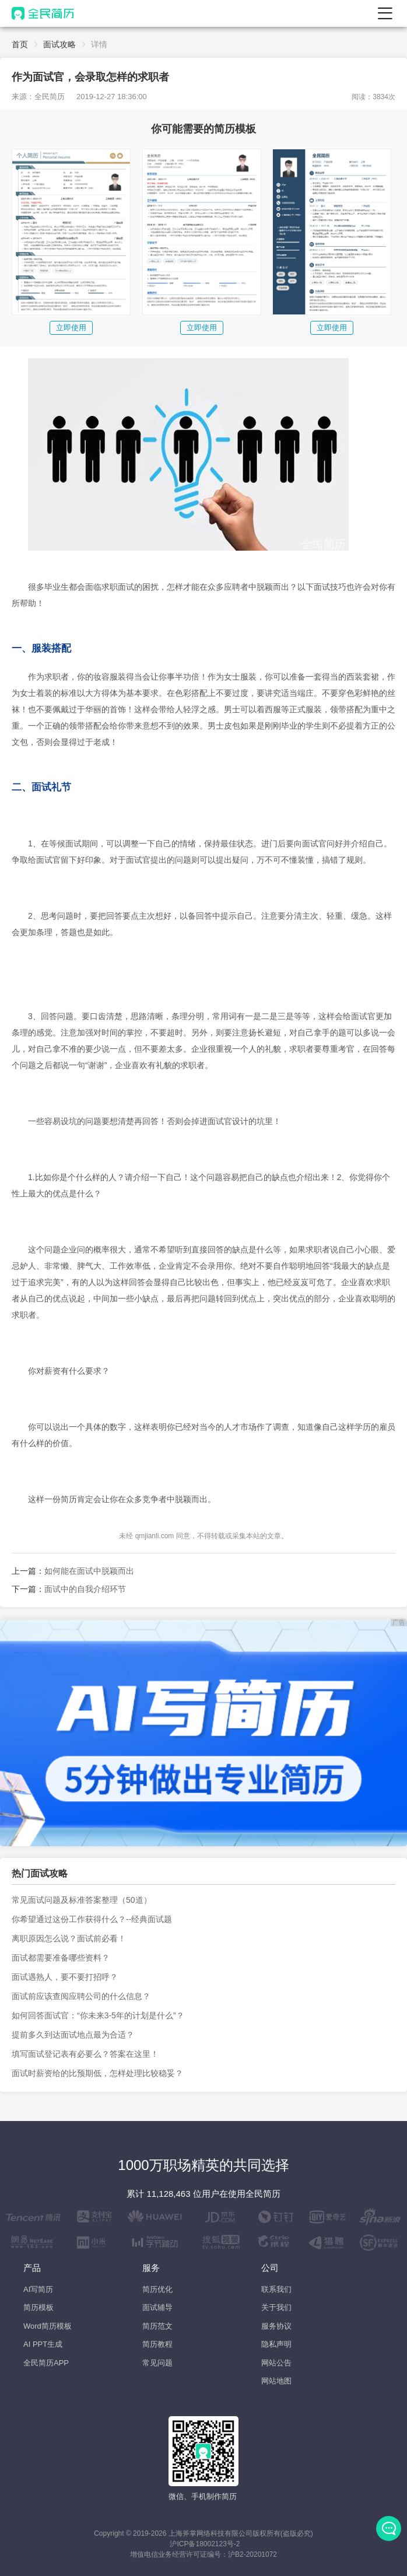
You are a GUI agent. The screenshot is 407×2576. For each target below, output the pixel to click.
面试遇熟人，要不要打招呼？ (65, 1977)
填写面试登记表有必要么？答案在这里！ (85, 2054)
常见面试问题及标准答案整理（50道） (82, 1900)
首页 (20, 44)
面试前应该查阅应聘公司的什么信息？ (81, 1996)
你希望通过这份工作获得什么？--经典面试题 (92, 1919)
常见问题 (157, 2362)
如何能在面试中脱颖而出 (89, 1571)
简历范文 (157, 2326)
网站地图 (276, 2380)
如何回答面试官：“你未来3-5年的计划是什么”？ (98, 2015)
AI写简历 (38, 2289)
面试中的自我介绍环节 (85, 1589)
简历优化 (157, 2289)
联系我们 (276, 2289)
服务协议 (276, 2326)
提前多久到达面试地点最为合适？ (73, 2034)
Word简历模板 (47, 2326)
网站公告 (276, 2362)
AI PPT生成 (42, 2344)
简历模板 (38, 2307)
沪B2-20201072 (252, 2554)
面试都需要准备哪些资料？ (61, 1957)
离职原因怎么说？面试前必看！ (69, 1938)
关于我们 (276, 2307)
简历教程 (157, 2344)
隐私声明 (276, 2344)
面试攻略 (59, 44)
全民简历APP (46, 2362)
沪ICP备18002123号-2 (205, 2544)
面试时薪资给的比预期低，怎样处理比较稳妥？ (97, 2073)
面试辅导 (157, 2307)
